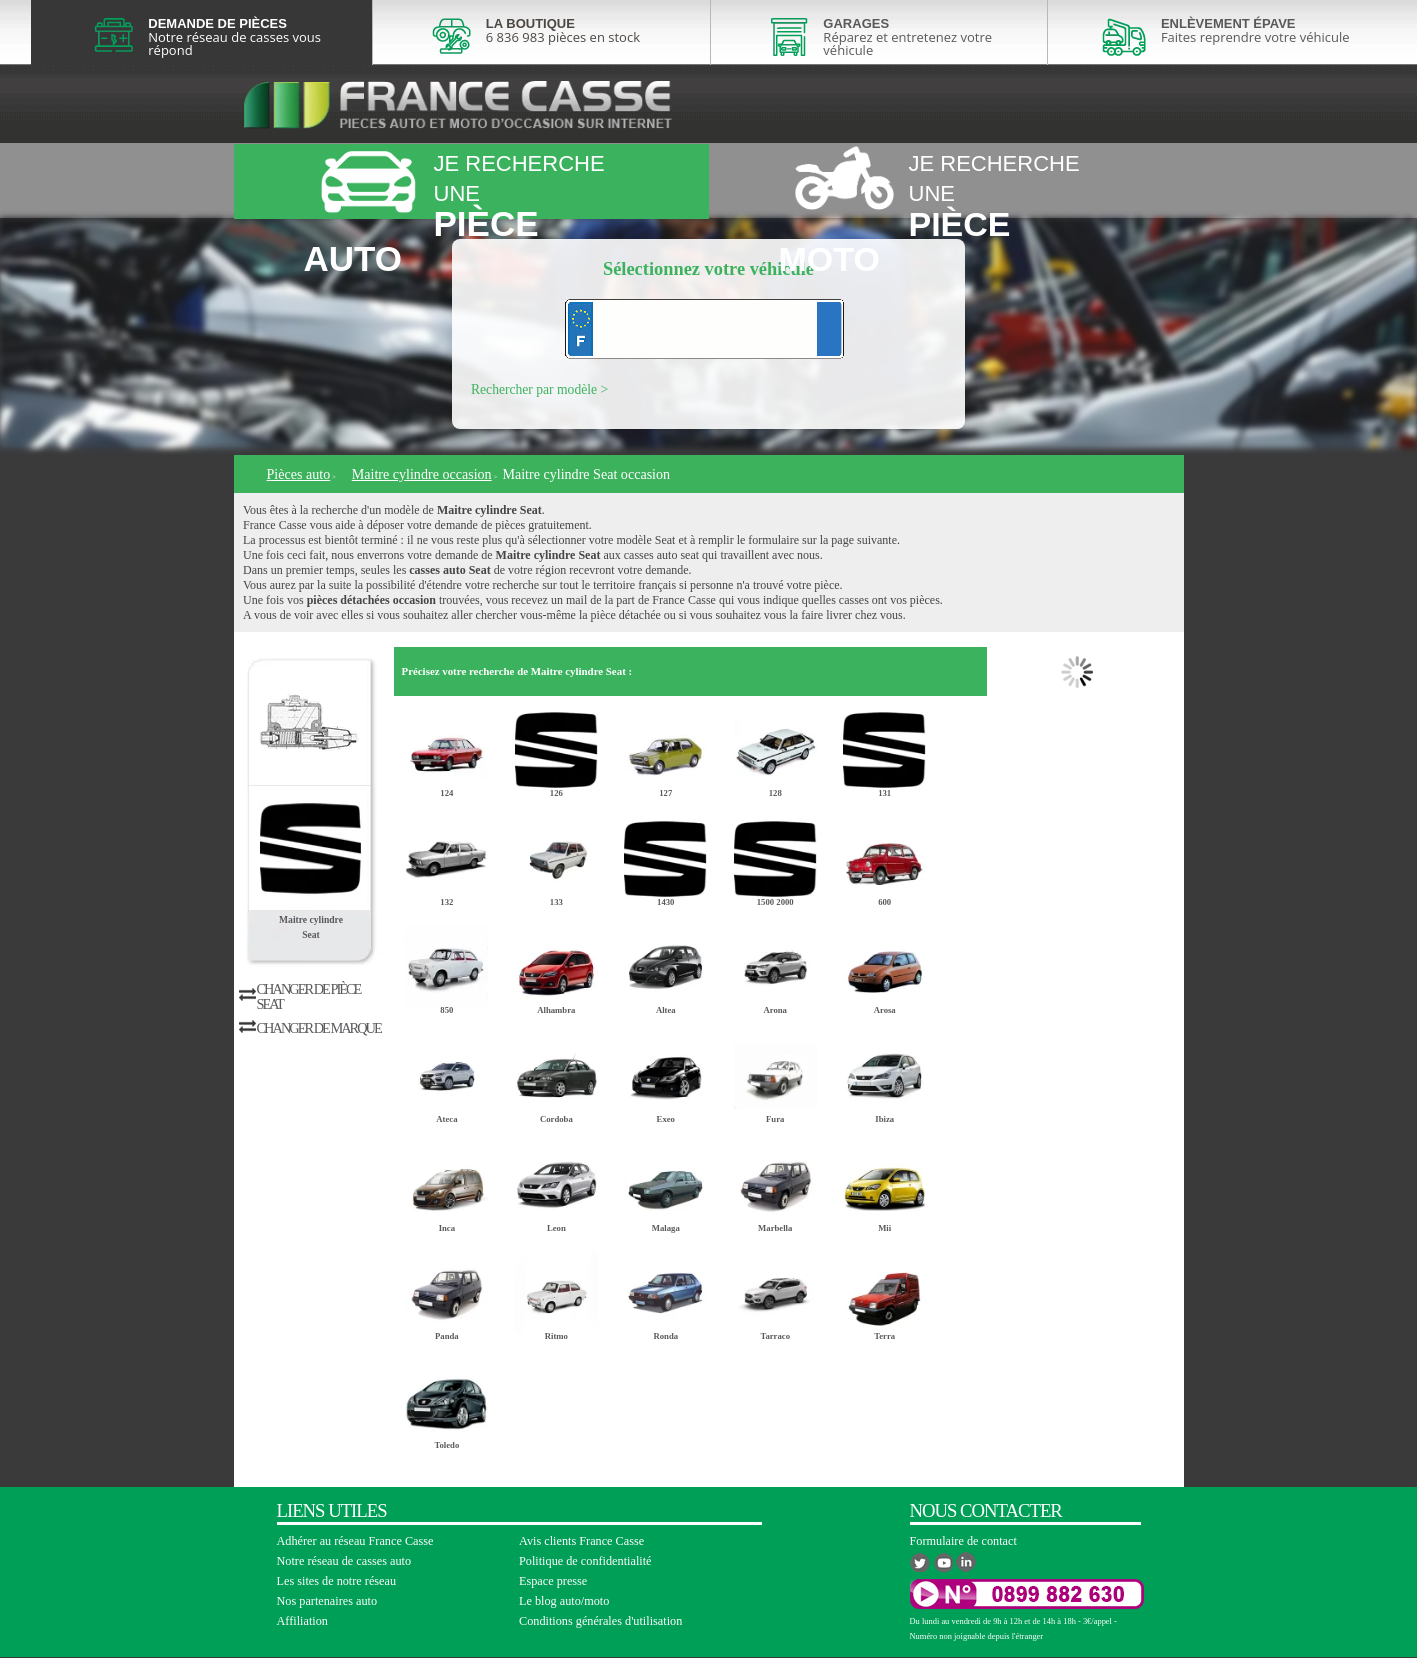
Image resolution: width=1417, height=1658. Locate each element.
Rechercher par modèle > (539, 389)
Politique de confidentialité (585, 1561)
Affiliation (302, 1621)
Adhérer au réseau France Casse (355, 1541)
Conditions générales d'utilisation (600, 1621)
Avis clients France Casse (581, 1541)
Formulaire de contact (963, 1541)
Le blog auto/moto (564, 1601)
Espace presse (553, 1581)
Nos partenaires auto (327, 1601)
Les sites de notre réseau (337, 1581)
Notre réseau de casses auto (344, 1561)
